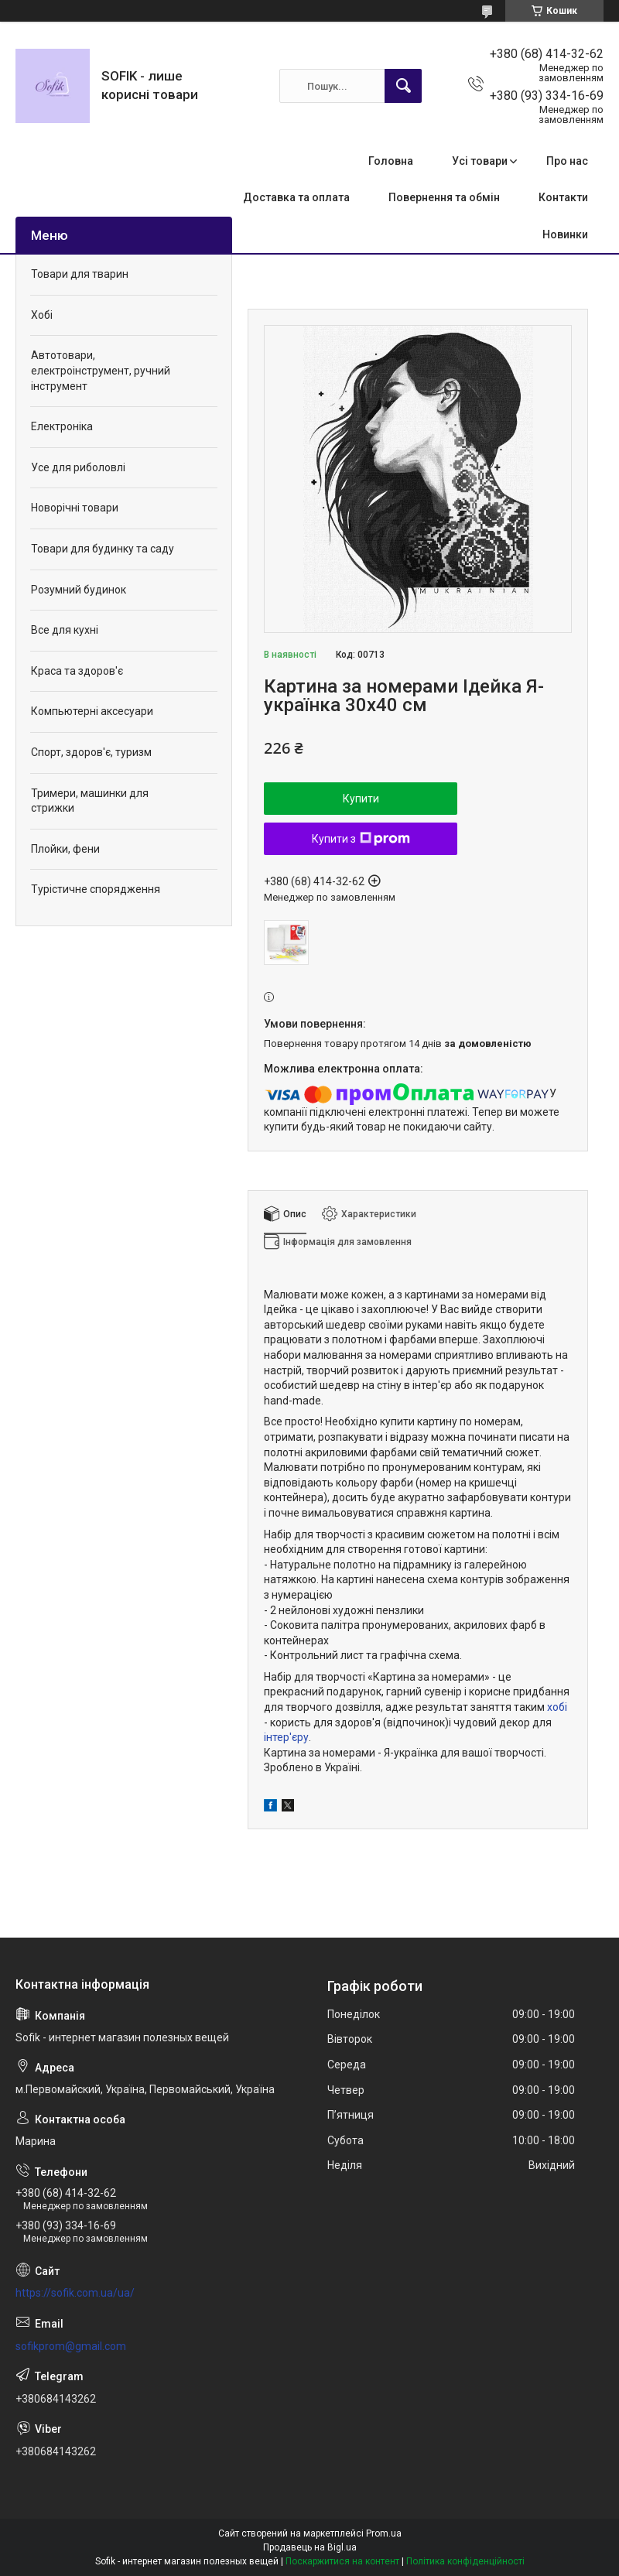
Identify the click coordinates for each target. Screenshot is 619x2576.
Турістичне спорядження (95, 889)
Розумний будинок (78, 589)
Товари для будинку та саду (102, 548)
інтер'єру (286, 1737)
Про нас (567, 161)
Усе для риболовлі (78, 467)
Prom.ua (384, 2533)
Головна (390, 161)
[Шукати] (403, 86)
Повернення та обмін (444, 197)
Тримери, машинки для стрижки (90, 801)
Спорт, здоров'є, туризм (91, 752)
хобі (557, 1707)
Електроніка (62, 426)
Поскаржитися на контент (342, 2561)
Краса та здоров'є (77, 671)
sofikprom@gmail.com (70, 2346)
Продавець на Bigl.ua (310, 2547)
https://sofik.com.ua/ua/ (75, 2293)
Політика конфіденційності (465, 2561)
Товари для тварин (79, 274)
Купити (361, 798)
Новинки (565, 234)
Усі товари (480, 161)
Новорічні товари (74, 507)
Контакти (563, 197)
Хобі (42, 315)
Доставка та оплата (296, 197)
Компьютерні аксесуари (92, 711)
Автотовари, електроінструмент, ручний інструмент (100, 370)
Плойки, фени (65, 849)
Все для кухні (64, 630)
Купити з (361, 839)
